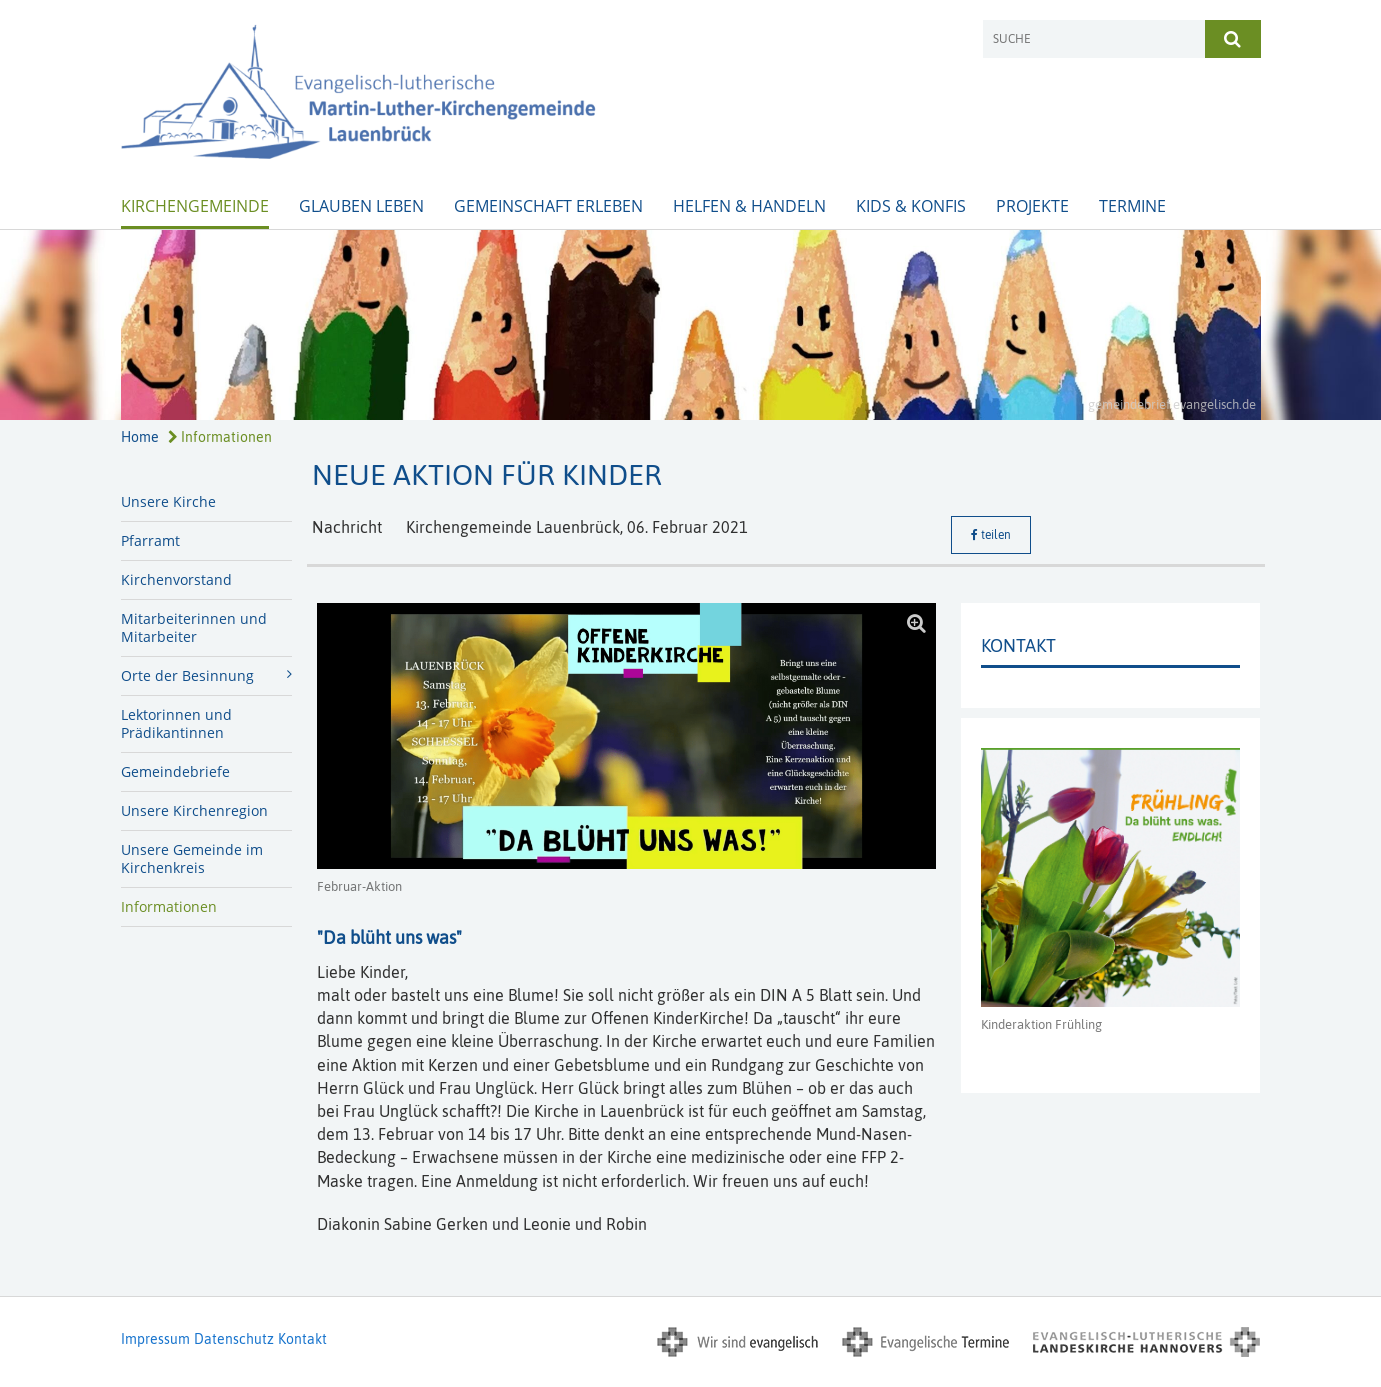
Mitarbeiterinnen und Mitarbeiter (194, 627)
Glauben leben (361, 206)
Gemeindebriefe (175, 771)
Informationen (220, 437)
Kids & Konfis (911, 206)
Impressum (155, 1339)
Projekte (1032, 206)
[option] (690, 325)
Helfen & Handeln (749, 206)
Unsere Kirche (168, 501)
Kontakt (302, 1339)
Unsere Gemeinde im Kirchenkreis (192, 858)
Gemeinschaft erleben (548, 206)
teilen (991, 535)
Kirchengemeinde (195, 206)
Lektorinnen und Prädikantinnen (176, 723)
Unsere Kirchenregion (194, 810)
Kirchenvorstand (176, 579)
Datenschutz (234, 1339)
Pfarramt (150, 540)
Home (140, 437)
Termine (1132, 206)
